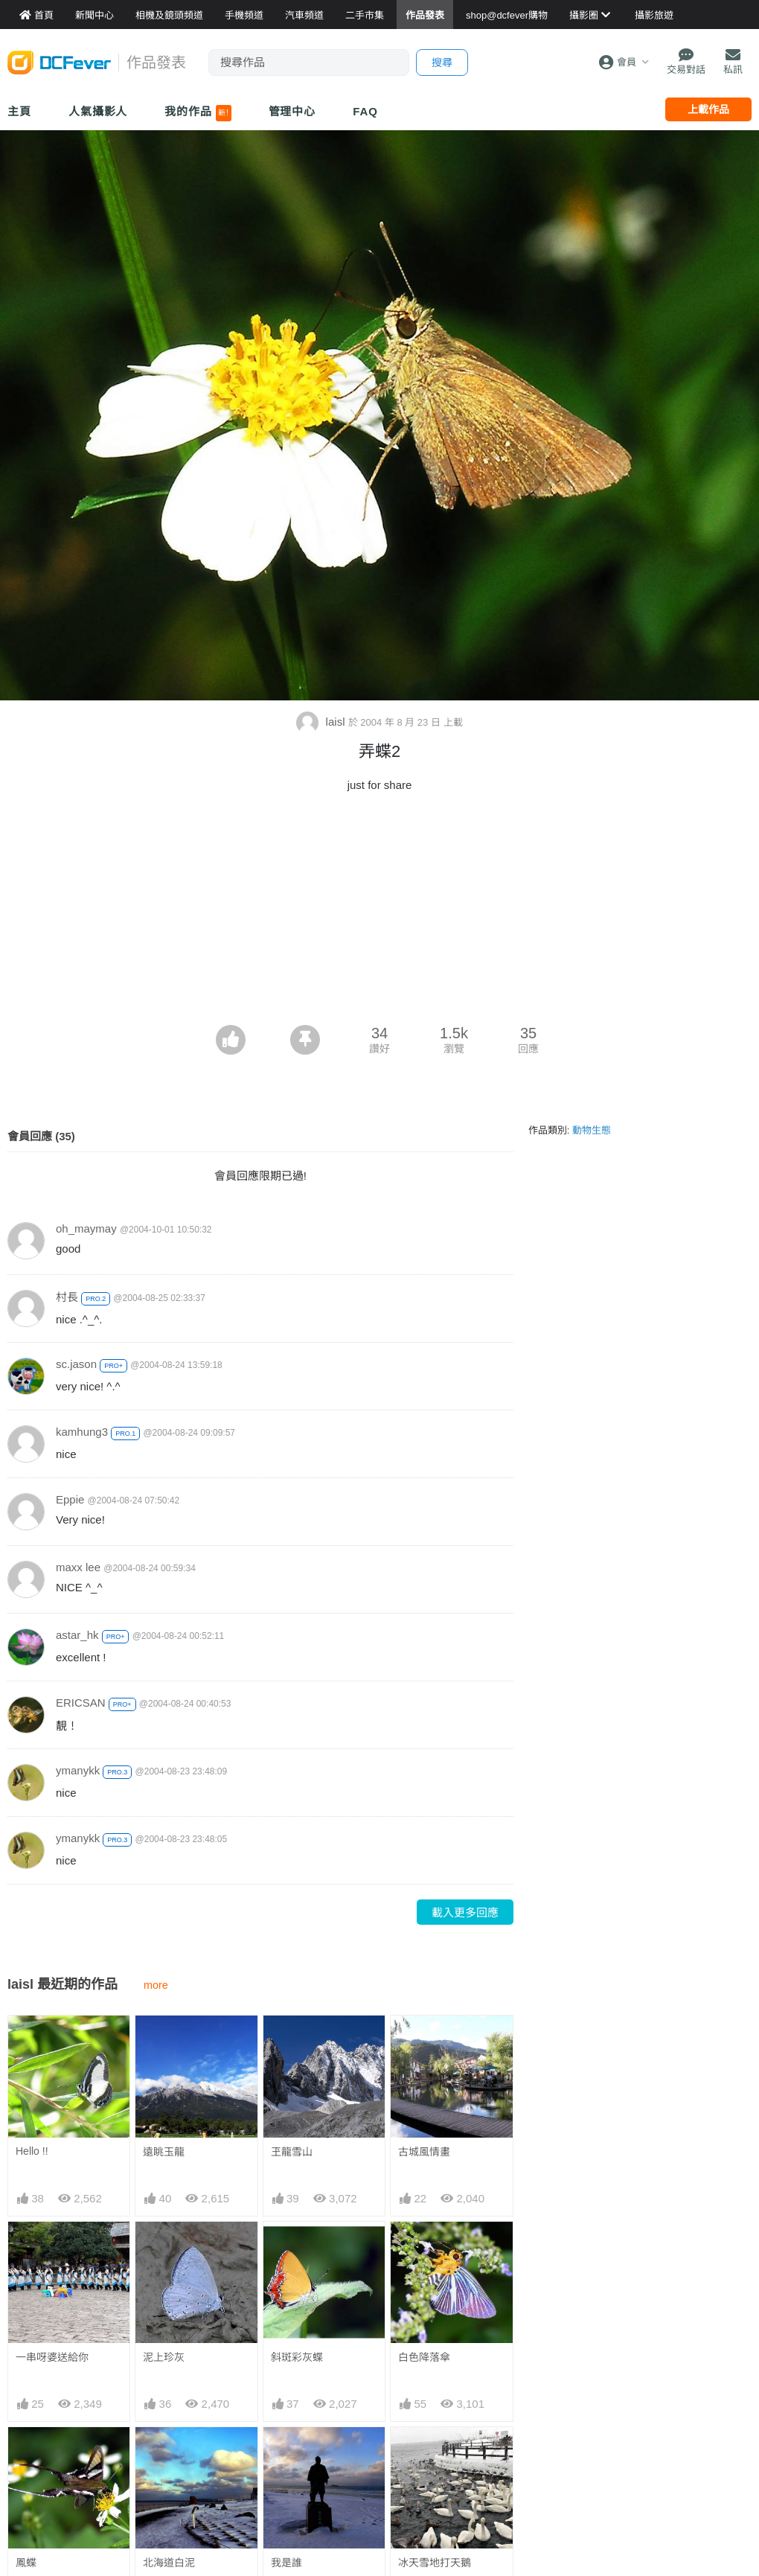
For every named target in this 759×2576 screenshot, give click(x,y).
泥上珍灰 (164, 2357)
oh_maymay (86, 1228)
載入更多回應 (465, 1912)
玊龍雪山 (292, 2152)
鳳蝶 (26, 2563)
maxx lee (78, 1567)
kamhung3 (82, 1431)
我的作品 (197, 113)
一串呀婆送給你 (52, 2357)
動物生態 (591, 1130)
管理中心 (292, 111)
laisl (322, 721)
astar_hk (77, 1635)
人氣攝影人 (98, 111)
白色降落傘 (424, 2357)
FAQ (365, 111)
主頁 (19, 111)
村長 (67, 1297)
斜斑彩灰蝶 (297, 2357)
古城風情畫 (424, 2152)
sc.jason (76, 1364)
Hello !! (32, 2151)
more (156, 1985)
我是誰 (286, 2563)
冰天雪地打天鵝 (434, 2563)
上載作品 (708, 109)
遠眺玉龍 (164, 2152)
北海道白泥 (169, 2563)
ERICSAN (81, 1702)
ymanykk (78, 1770)
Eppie (70, 1499)
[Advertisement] (379, 913)
